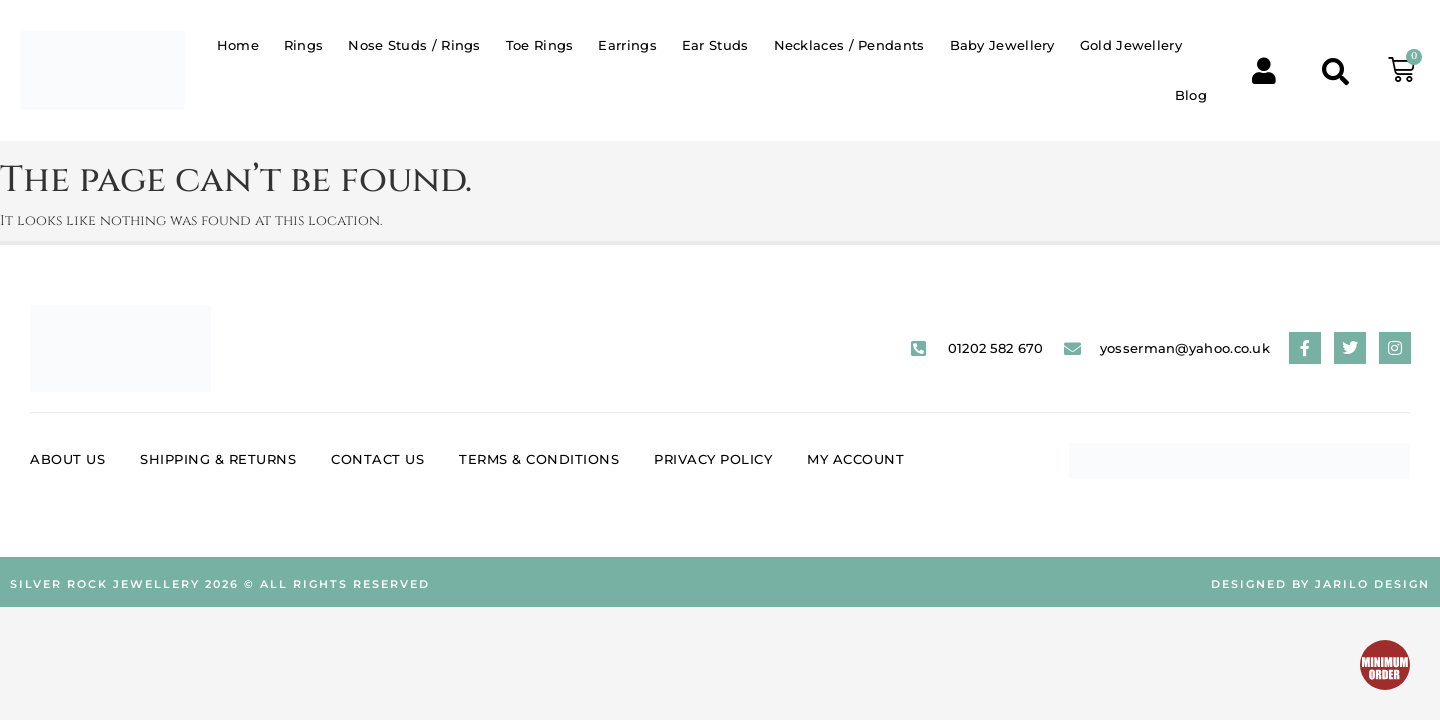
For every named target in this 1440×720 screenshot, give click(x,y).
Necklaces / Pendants (849, 45)
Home (238, 45)
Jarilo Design (1372, 584)
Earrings (627, 45)
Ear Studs (715, 45)
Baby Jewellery (1002, 45)
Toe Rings (540, 45)
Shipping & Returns (218, 459)
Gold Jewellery (1131, 45)
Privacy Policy (713, 459)
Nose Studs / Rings (414, 45)
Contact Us (377, 459)
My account (855, 459)
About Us (67, 459)
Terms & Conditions (539, 459)
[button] (1335, 70)
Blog (1191, 95)
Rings (304, 45)
